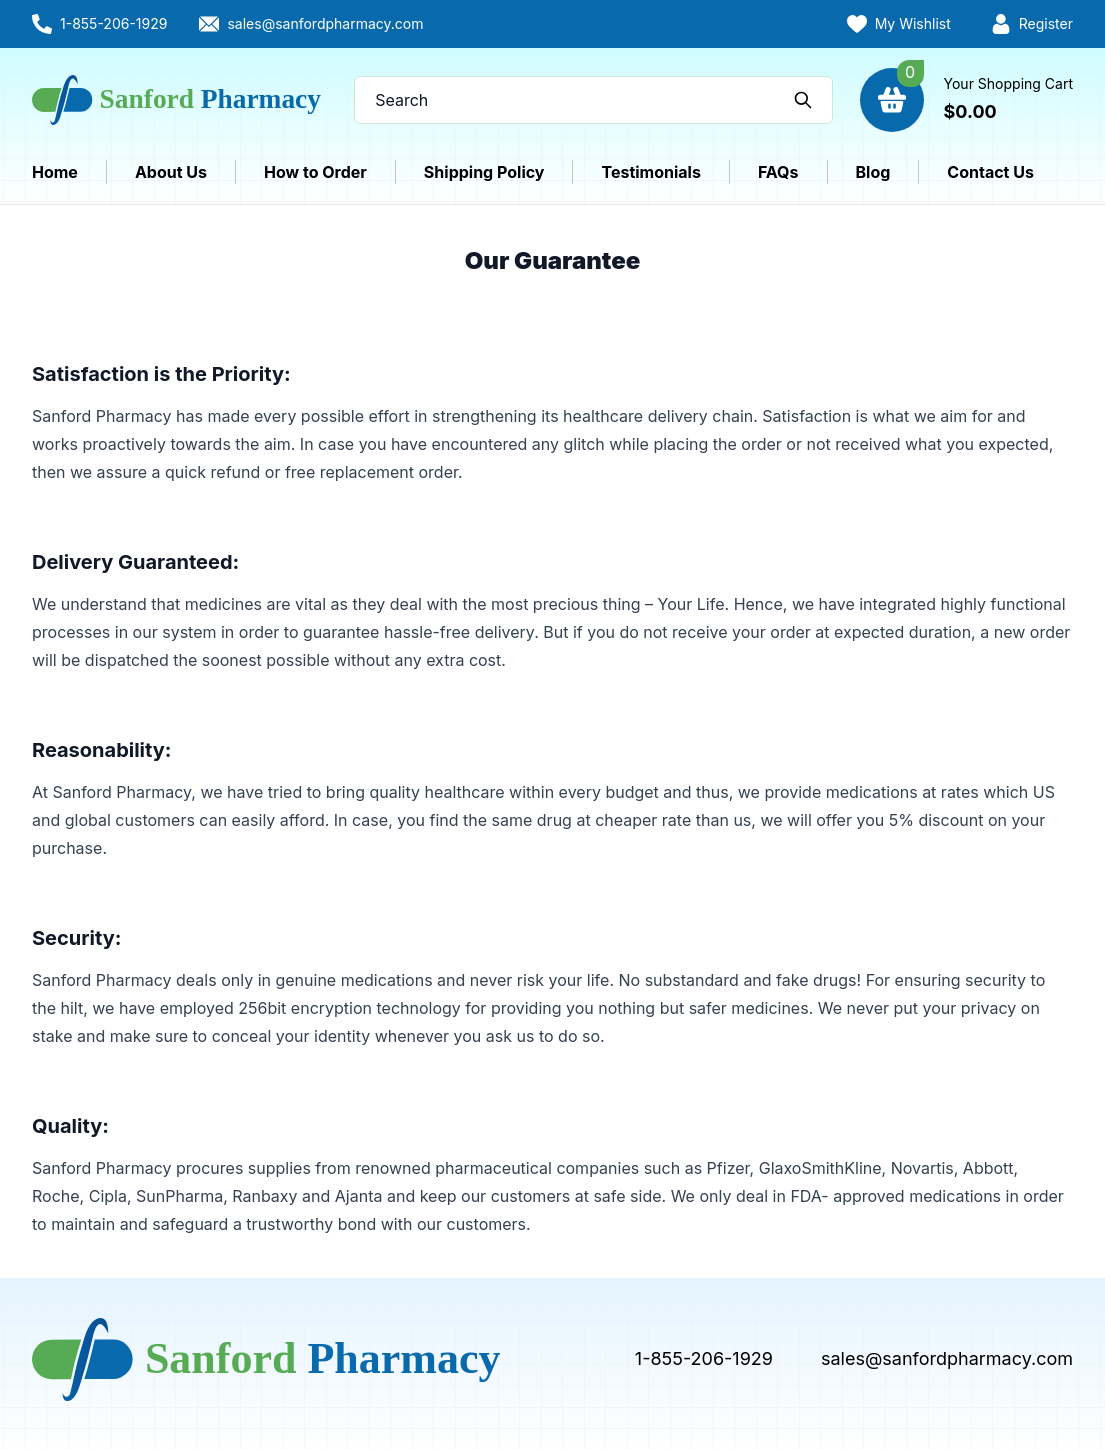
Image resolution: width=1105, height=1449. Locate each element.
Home (55, 172)
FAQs (778, 172)
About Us (171, 172)
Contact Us (990, 172)
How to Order (315, 172)
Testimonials (650, 172)
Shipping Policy (484, 172)
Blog (873, 172)
